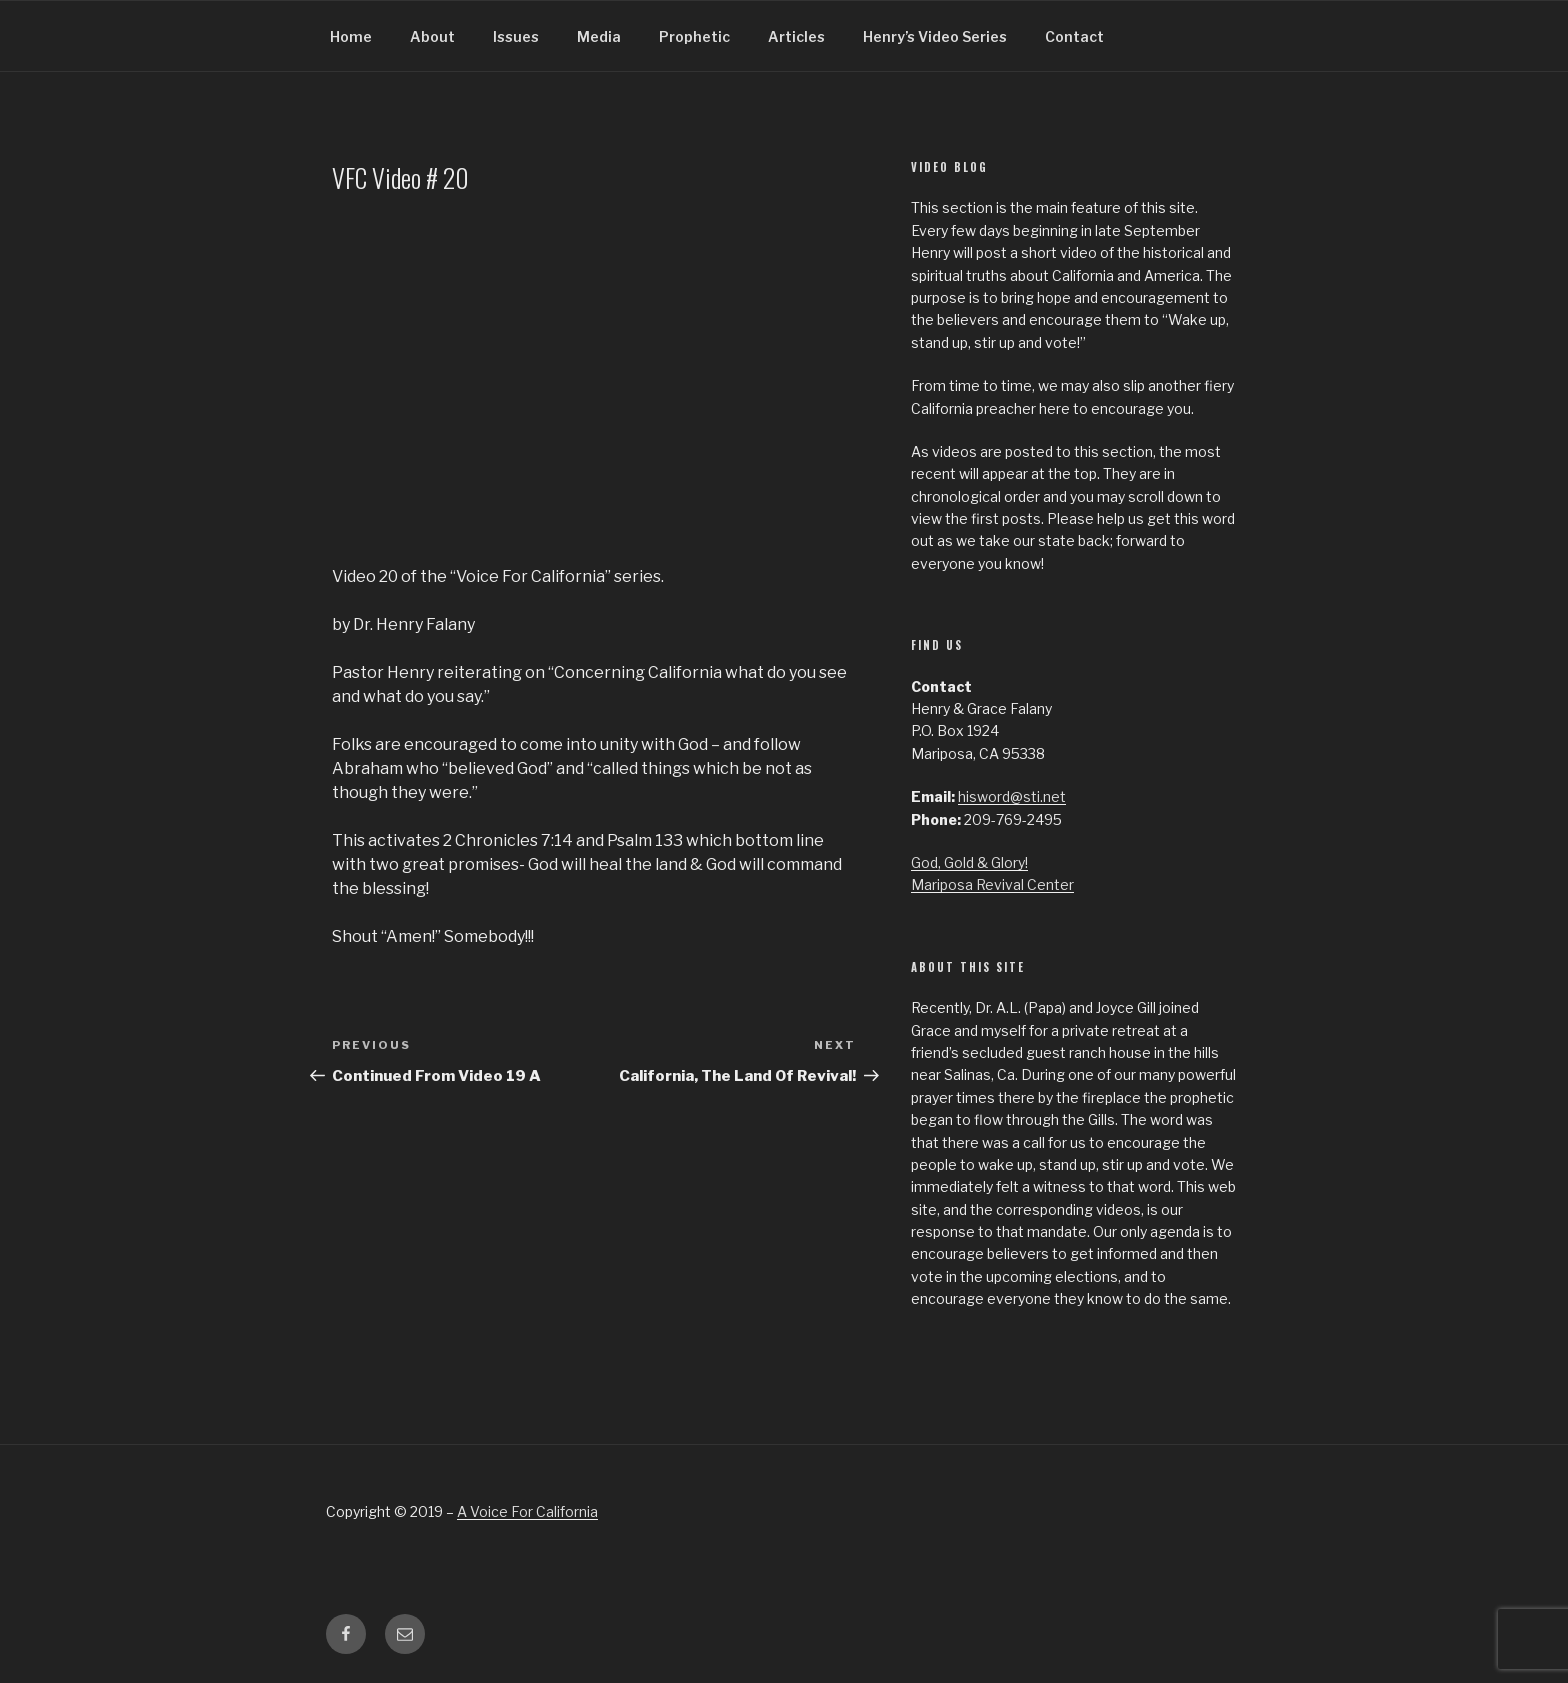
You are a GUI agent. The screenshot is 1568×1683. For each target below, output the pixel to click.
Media (599, 36)
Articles (796, 36)
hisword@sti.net (1012, 796)
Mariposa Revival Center (992, 884)
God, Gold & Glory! (969, 862)
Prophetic (694, 36)
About (432, 36)
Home (351, 36)
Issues (516, 36)
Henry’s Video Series (935, 36)
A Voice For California (527, 1511)
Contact (1074, 36)
